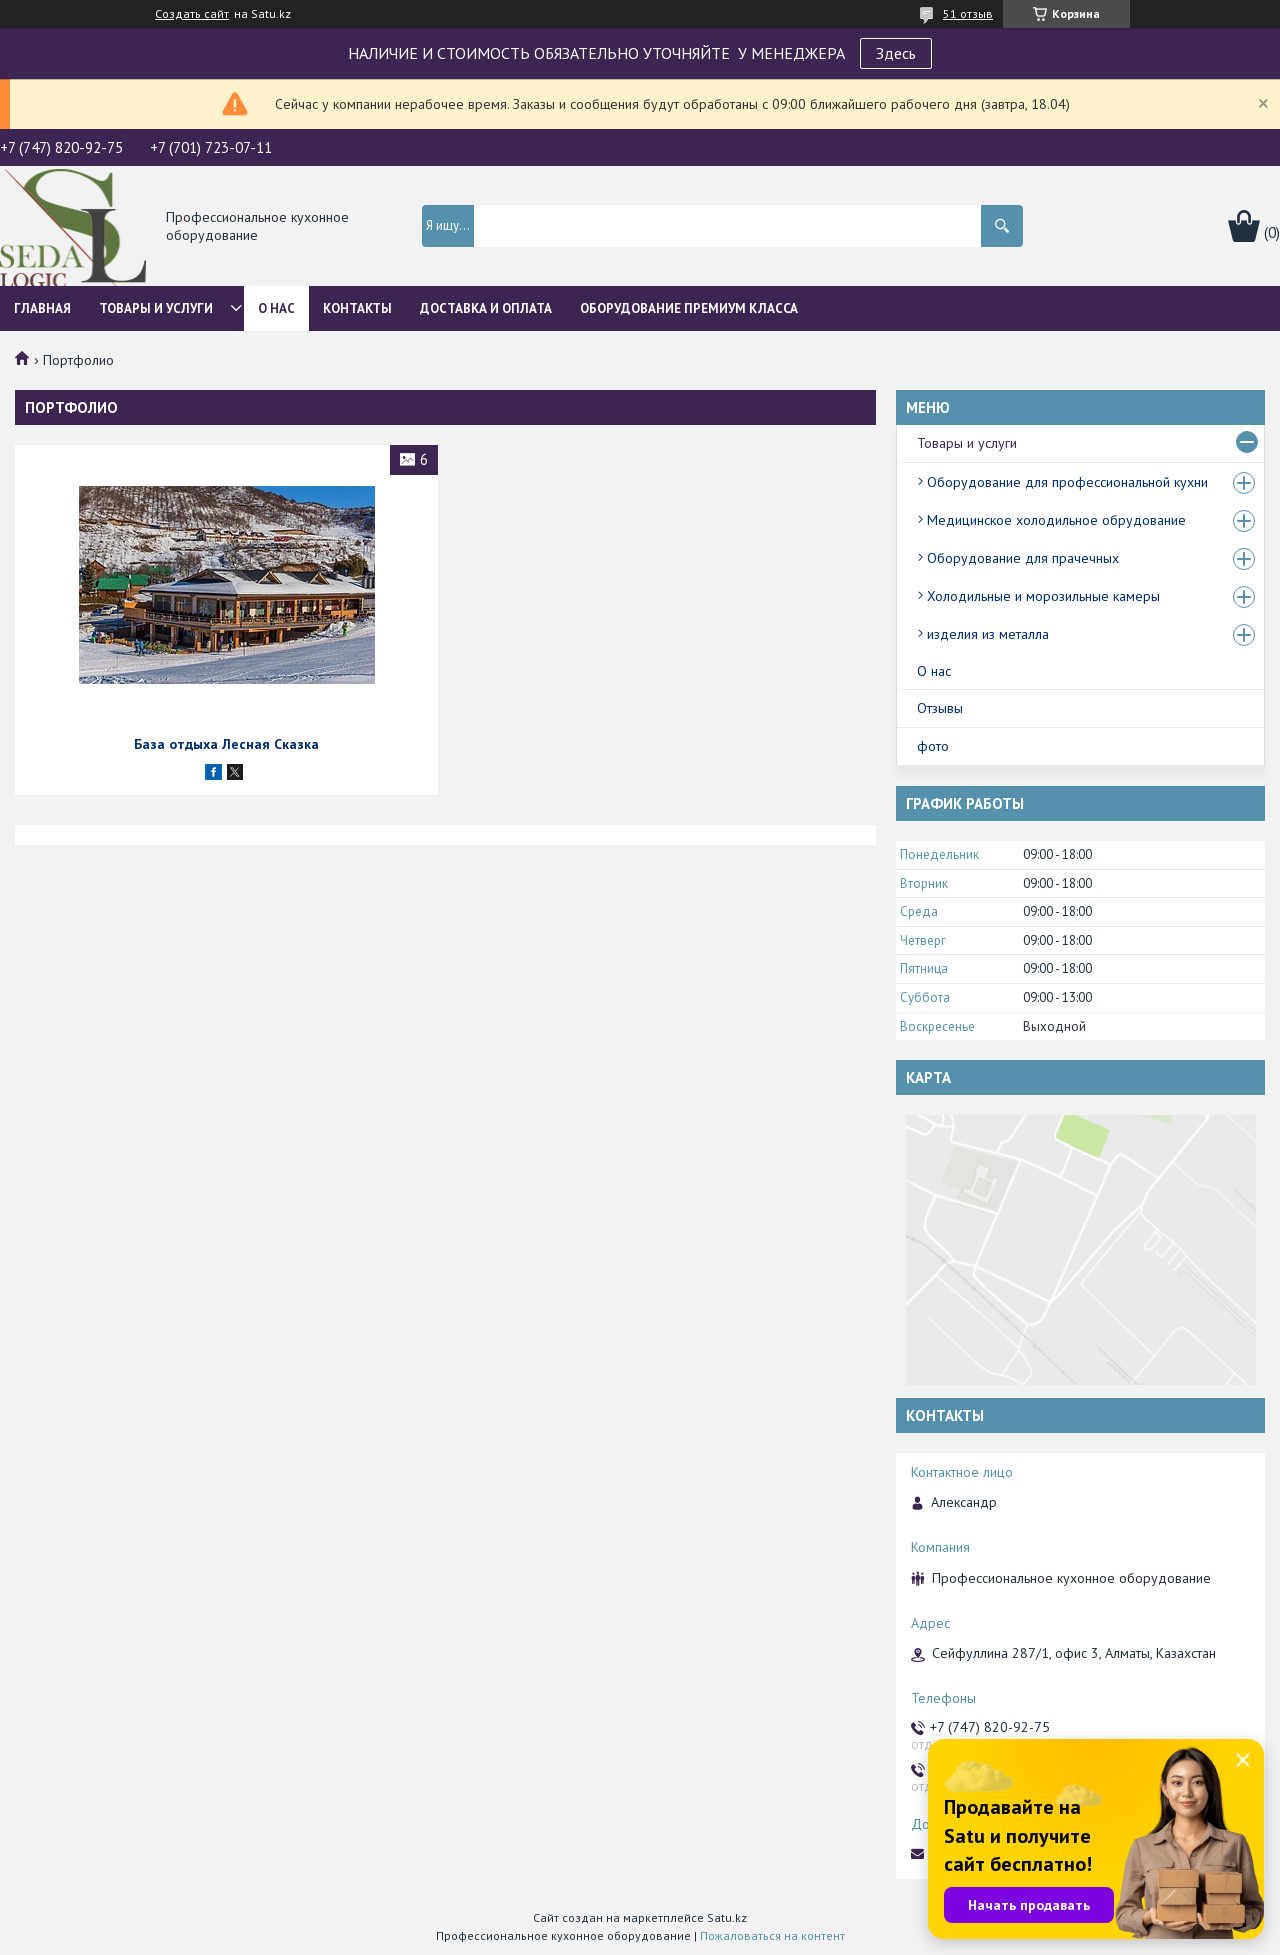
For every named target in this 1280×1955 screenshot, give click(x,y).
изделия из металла (988, 634)
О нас (276, 308)
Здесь (896, 53)
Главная (42, 308)
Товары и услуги (156, 308)
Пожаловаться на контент (772, 1935)
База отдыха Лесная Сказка (226, 744)
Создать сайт (192, 14)
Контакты (357, 308)
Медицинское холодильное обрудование (1056, 520)
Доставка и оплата (486, 308)
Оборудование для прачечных (1023, 558)
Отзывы (940, 708)
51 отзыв (968, 13)
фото (933, 746)
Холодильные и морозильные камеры (1043, 596)
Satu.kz (727, 1917)
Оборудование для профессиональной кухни (1067, 482)
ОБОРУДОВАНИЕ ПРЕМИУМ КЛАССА (689, 308)
